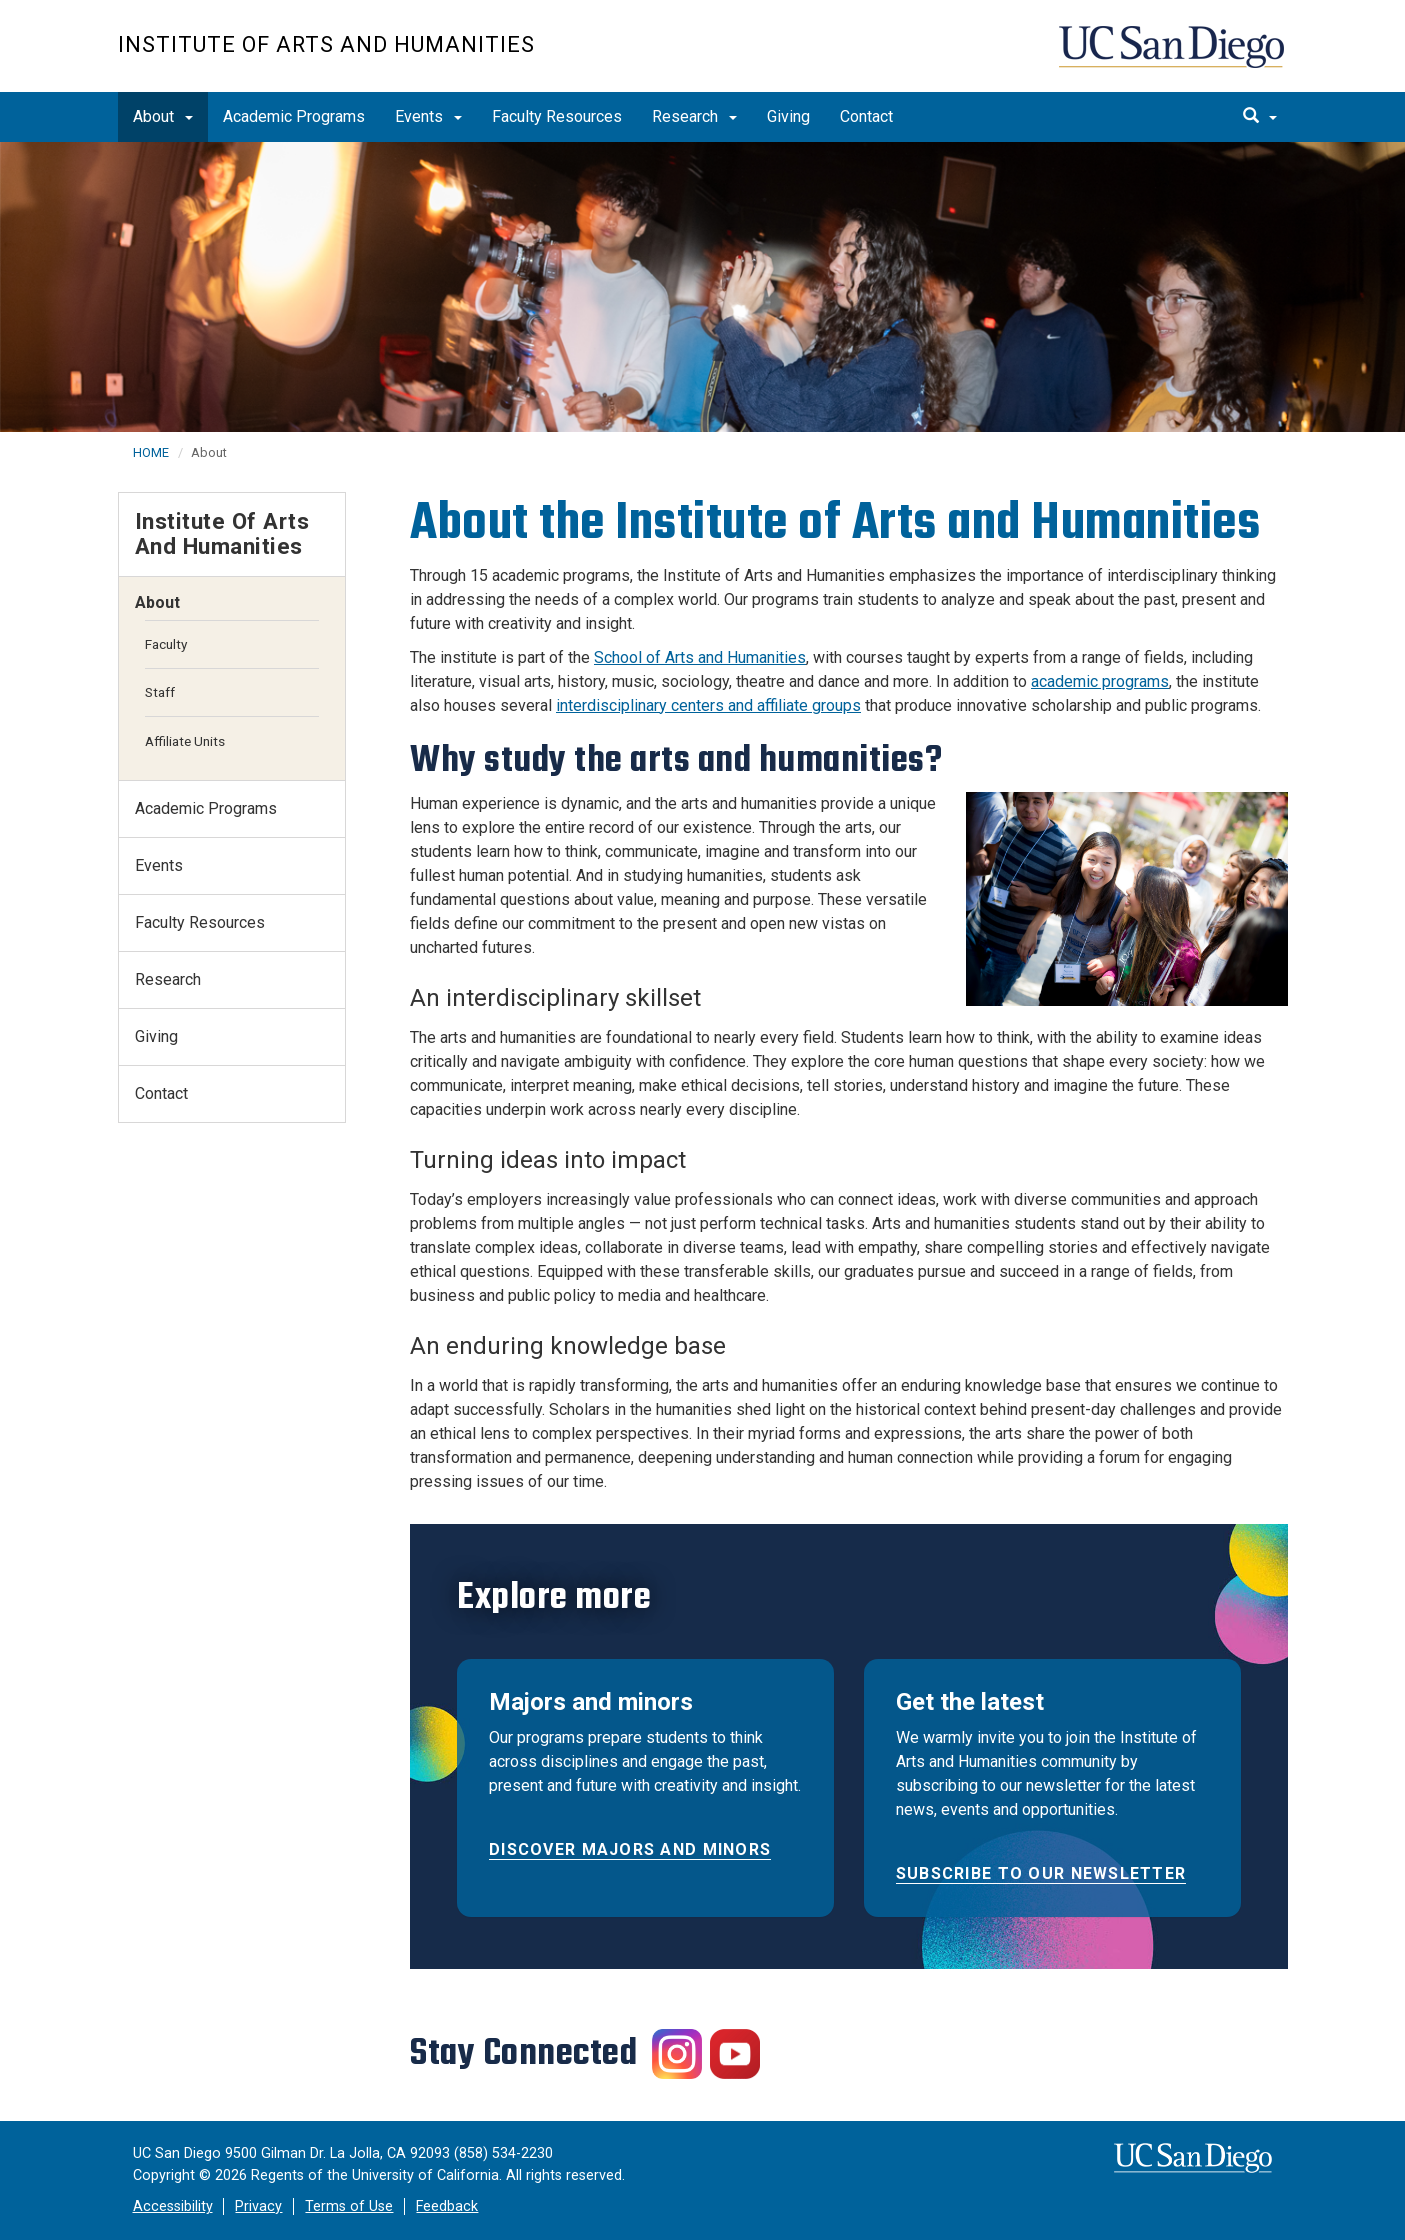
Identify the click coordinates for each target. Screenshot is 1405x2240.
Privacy (258, 2206)
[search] (1260, 117)
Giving (788, 116)
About (163, 116)
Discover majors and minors (630, 1849)
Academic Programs (294, 116)
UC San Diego (1173, 56)
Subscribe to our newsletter (1041, 1873)
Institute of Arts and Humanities (326, 44)
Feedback (447, 2206)
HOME (151, 452)
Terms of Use (349, 2206)
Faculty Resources (557, 116)
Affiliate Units (185, 741)
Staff (160, 692)
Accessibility (173, 2206)
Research (694, 116)
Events (428, 116)
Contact (866, 116)
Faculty (166, 644)
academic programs (1100, 681)
